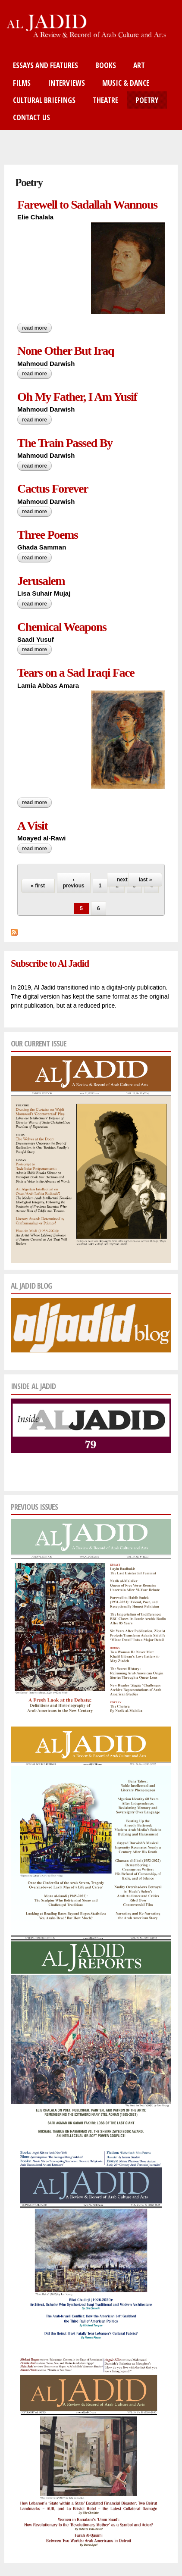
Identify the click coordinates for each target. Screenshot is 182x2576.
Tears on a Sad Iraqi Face (75, 672)
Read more (37, 328)
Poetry (146, 100)
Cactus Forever (52, 488)
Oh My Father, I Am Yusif (77, 396)
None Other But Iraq (65, 350)
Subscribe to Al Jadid (50, 963)
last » (145, 880)
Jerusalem (41, 580)
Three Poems (47, 534)
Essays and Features (45, 65)
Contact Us (31, 117)
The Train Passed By (65, 443)
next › (124, 880)
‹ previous (74, 883)
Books (105, 65)
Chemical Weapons (62, 627)
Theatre (105, 100)
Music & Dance (125, 83)
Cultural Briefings (44, 100)
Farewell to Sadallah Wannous (87, 204)
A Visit (32, 825)
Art (139, 65)
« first (38, 886)
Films (22, 83)
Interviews (66, 83)
